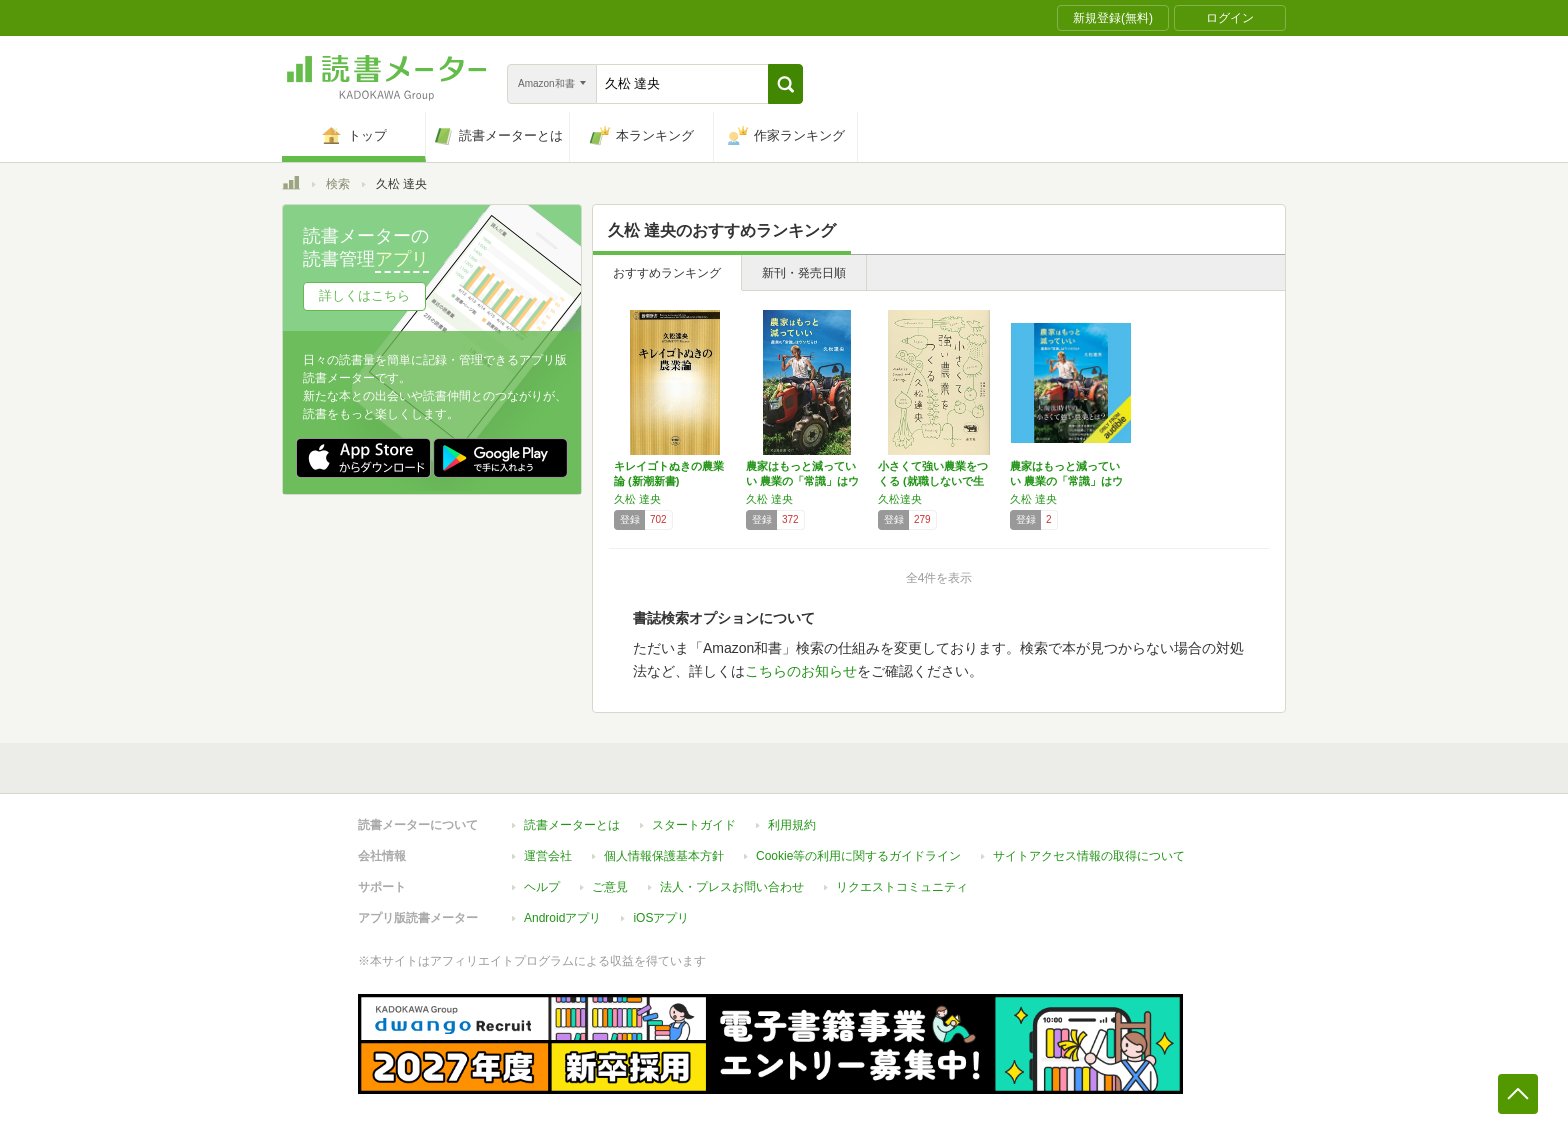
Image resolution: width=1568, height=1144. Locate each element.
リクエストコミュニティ (902, 887)
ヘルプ (542, 887)
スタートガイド (694, 825)
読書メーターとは (572, 825)
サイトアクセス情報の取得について (1089, 856)
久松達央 (900, 499)
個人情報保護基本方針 (664, 856)
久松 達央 (637, 499)
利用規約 (792, 825)
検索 (338, 184)
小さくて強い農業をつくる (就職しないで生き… (933, 481)
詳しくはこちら (364, 295)
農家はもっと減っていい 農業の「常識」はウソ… (802, 481)
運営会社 (548, 856)
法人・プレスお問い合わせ (732, 887)
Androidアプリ (562, 918)
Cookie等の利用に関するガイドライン (858, 856)
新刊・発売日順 (804, 273)
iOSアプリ (661, 918)
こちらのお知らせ (801, 671)
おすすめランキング (667, 273)
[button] (785, 84)
